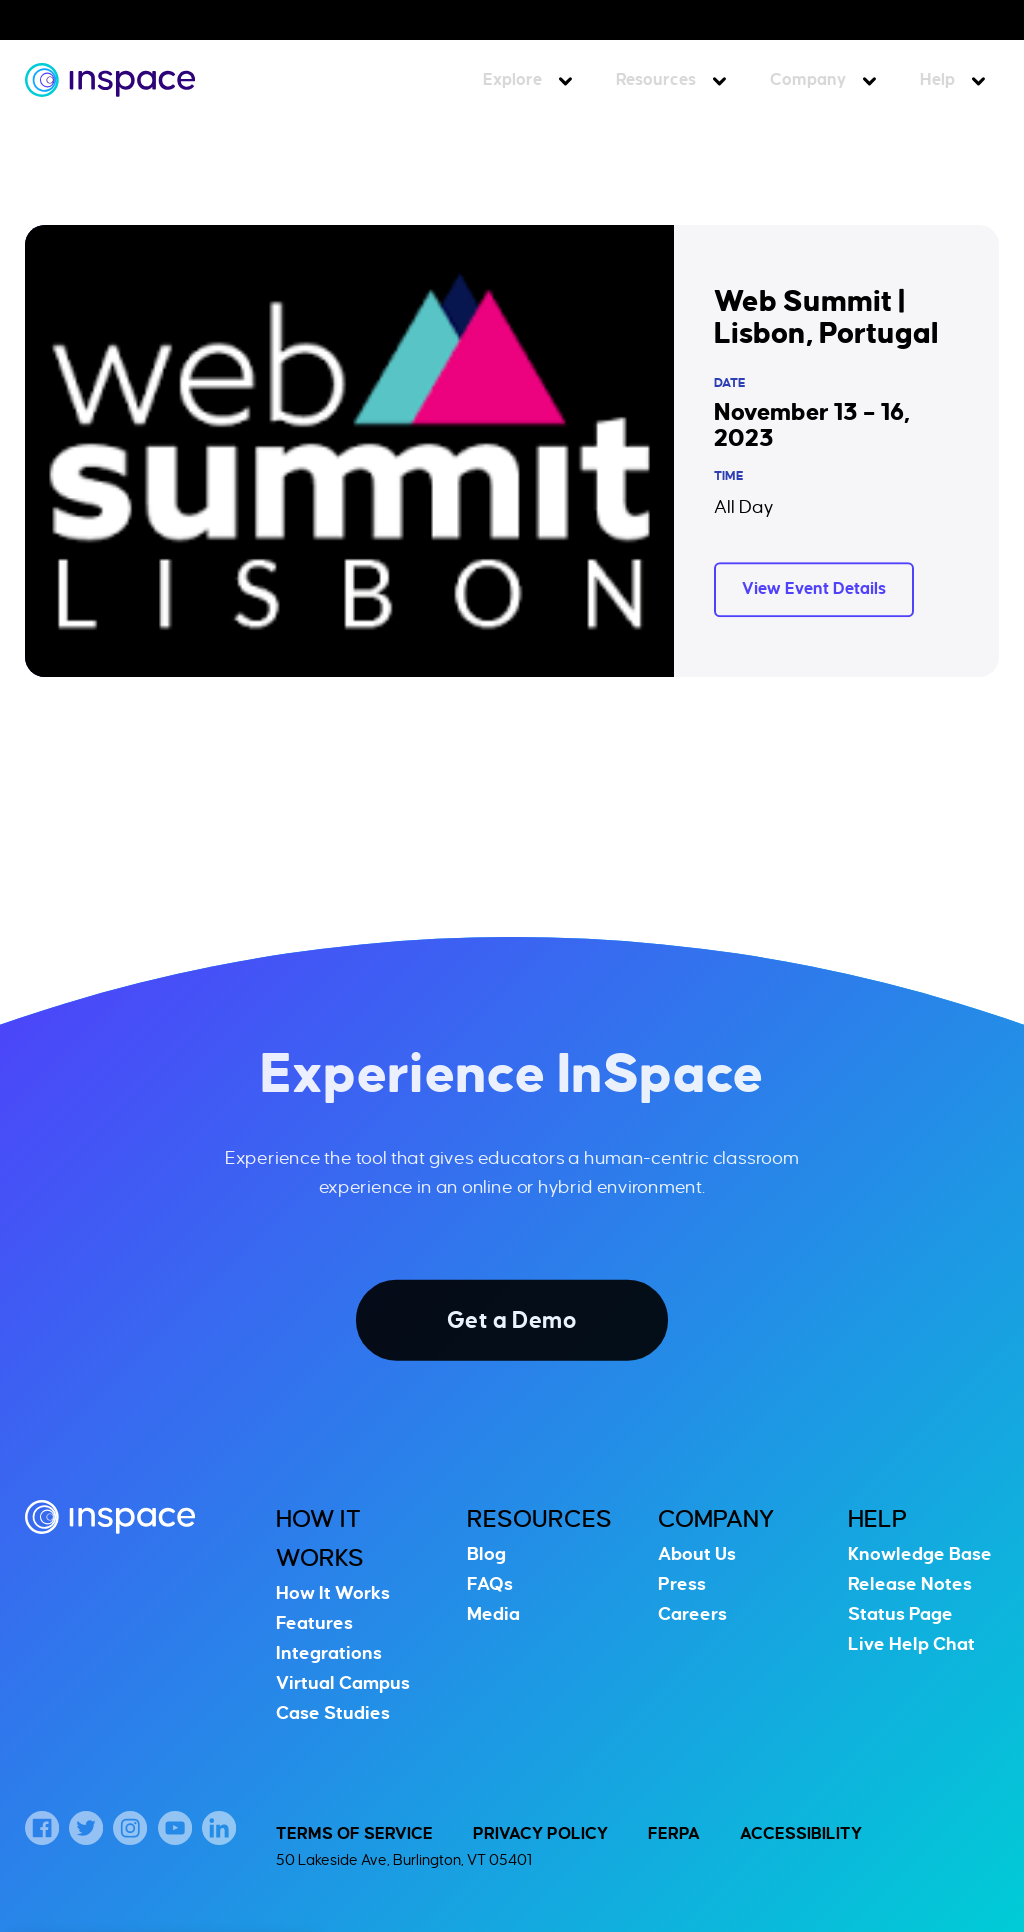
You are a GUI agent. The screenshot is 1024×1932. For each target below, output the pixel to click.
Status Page (900, 1614)
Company (808, 80)
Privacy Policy (540, 1834)
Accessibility (801, 1834)
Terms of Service (354, 1834)
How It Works (333, 1593)
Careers (692, 1614)
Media (493, 1614)
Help (937, 80)
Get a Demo (512, 1319)
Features (314, 1623)
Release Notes (910, 1584)
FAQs (490, 1584)
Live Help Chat (911, 1644)
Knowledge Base (920, 1554)
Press (682, 1584)
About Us (697, 1554)
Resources (656, 80)
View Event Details (814, 589)
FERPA (674, 1834)
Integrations (329, 1653)
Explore (512, 80)
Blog (486, 1554)
